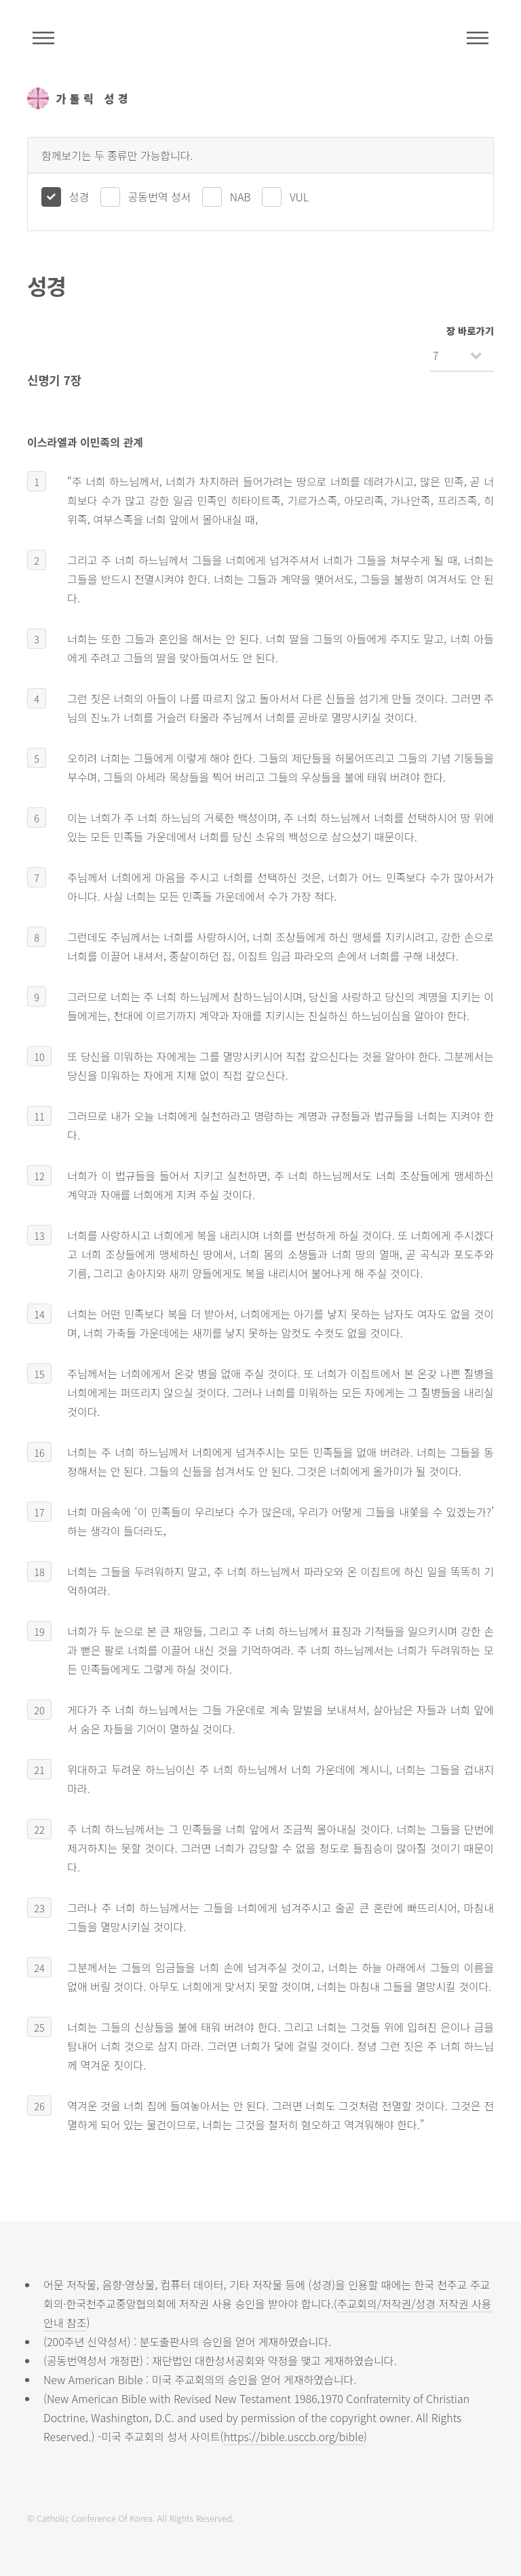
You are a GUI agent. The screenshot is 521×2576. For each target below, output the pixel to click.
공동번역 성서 (159, 196)
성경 (79, 196)
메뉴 (477, 38)
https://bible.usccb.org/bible (294, 2436)
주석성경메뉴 (43, 38)
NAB (240, 196)
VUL (299, 196)
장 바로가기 (470, 330)
